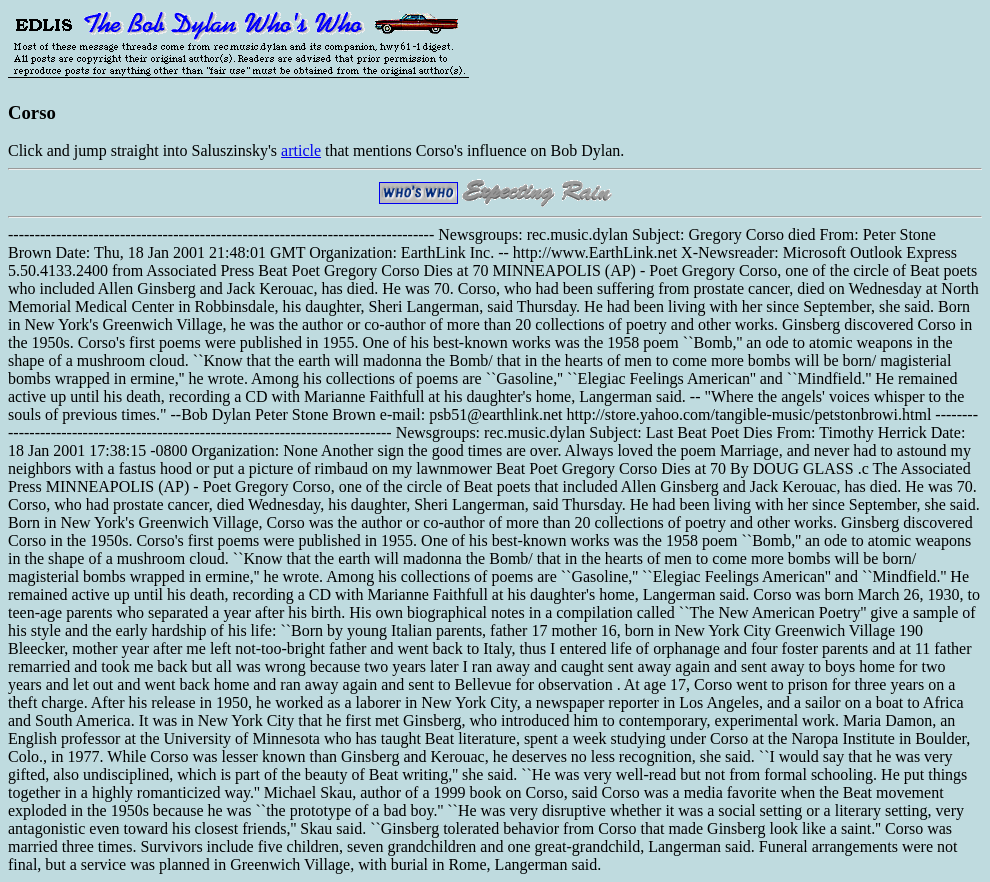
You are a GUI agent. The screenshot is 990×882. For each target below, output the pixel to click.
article (301, 150)
